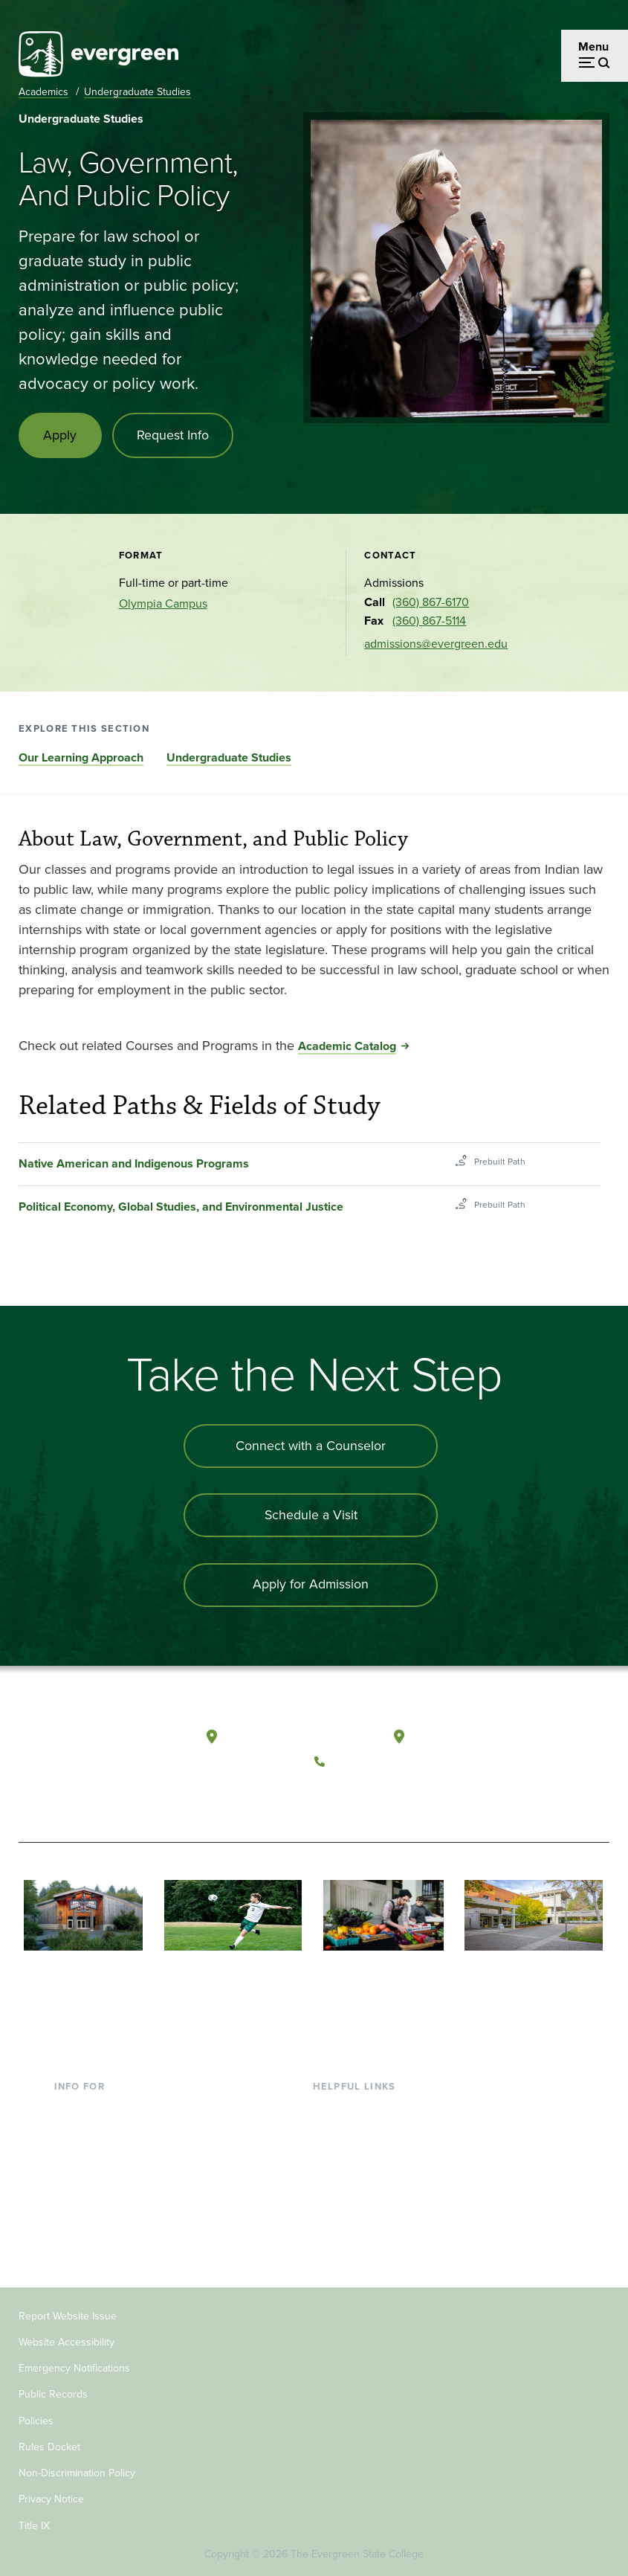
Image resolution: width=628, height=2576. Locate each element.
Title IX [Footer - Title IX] (34, 2523)
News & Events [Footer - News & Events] (351, 2227)
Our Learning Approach (81, 758)
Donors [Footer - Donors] (72, 2203)
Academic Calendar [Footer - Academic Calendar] (364, 2203)
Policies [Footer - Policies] (36, 2419)
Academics (43, 92)
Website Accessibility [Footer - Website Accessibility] (66, 2340)
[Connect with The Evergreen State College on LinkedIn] (421, 1797)
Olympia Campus (163, 604)
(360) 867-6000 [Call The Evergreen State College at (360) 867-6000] (375, 1761)
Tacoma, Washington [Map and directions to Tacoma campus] (469, 1738)
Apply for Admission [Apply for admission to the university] (311, 1587)
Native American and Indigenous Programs (134, 1164)
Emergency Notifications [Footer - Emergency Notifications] (74, 2366)
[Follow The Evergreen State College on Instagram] (391, 1797)
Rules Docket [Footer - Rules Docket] (49, 2445)
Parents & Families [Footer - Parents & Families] (101, 2155)
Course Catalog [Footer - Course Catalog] (353, 2179)
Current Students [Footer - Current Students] (98, 2107)
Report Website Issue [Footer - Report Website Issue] (68, 2314)
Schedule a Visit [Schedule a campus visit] (310, 1517)
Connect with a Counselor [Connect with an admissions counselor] (311, 1447)
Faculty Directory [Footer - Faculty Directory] (357, 2131)
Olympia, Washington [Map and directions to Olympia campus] (283, 1738)
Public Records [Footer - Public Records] (53, 2392)
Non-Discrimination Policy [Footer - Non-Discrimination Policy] (77, 2471)
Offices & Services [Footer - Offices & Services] (360, 2155)
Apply (60, 435)
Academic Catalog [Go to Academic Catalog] (347, 1047)
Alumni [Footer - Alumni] (72, 2227)
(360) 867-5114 (429, 622)
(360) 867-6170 (430, 602)
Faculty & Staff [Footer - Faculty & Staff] (91, 2179)
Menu (593, 46)
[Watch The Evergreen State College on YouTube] (360, 1797)
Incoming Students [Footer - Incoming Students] (103, 2131)
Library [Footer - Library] (330, 2107)
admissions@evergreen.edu (436, 644)
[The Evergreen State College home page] (80, 1753)
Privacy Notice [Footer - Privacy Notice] (51, 2497)
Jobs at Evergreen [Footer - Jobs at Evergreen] (360, 2252)
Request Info (174, 435)
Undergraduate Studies (137, 92)
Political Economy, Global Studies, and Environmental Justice (181, 1208)
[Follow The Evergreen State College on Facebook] (330, 1797)
